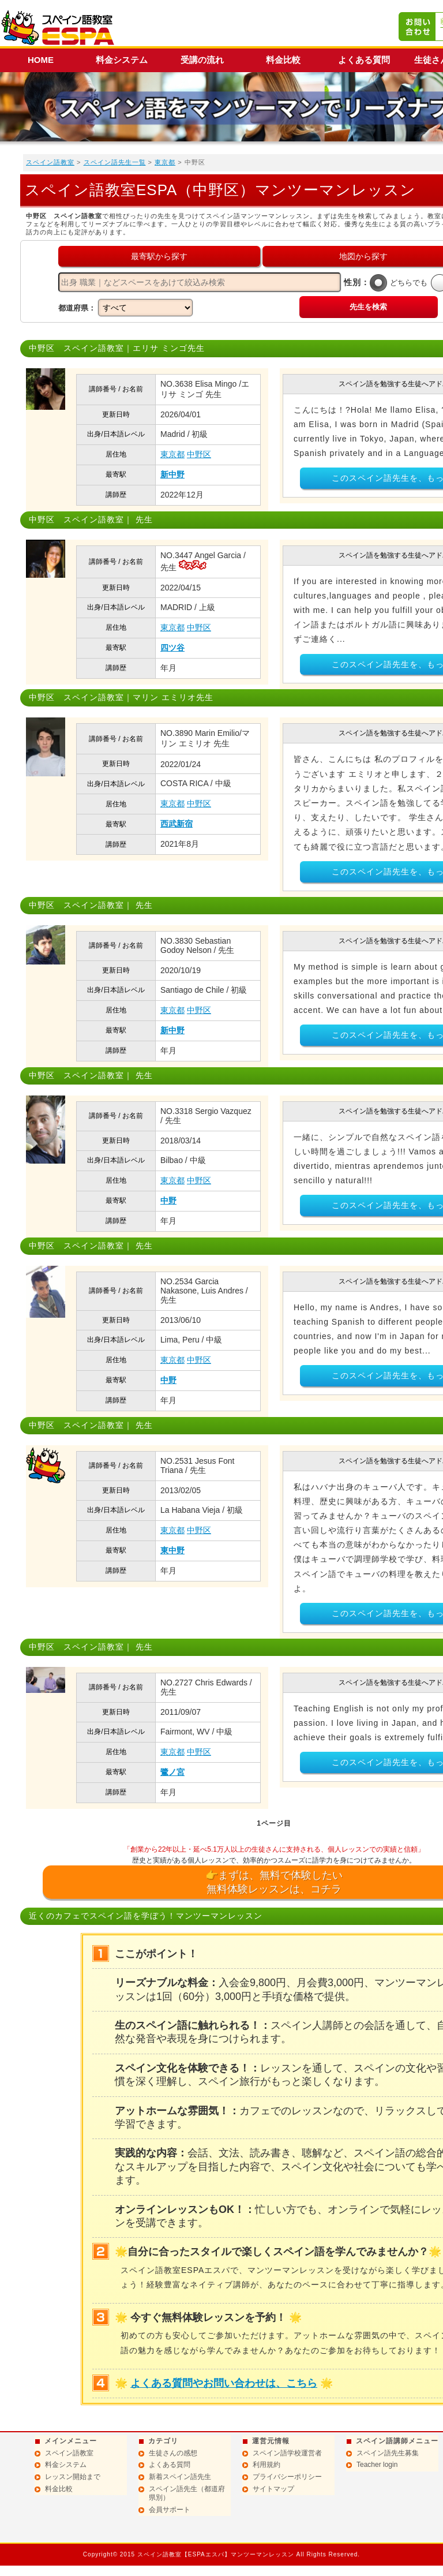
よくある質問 (364, 60)
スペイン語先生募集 (387, 2453)
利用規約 (266, 2465)
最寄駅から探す (159, 256)
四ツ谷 (172, 647)
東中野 (172, 1550)
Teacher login (376, 2465)
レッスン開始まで (72, 2477)
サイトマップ (273, 2489)
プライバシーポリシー (287, 2477)
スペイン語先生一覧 (115, 162)
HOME (41, 60)
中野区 (199, 454)
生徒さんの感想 (173, 2453)
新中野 (172, 474)
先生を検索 (368, 306)
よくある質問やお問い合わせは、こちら (223, 2383)
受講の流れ (202, 60)
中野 (168, 1200)
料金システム (122, 60)
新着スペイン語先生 (180, 2477)
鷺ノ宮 (172, 1772)
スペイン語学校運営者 (287, 2453)
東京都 (165, 162)
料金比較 (283, 60)
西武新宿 (176, 823)
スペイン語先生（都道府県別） (187, 2493)
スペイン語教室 (50, 162)
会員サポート (169, 2510)
